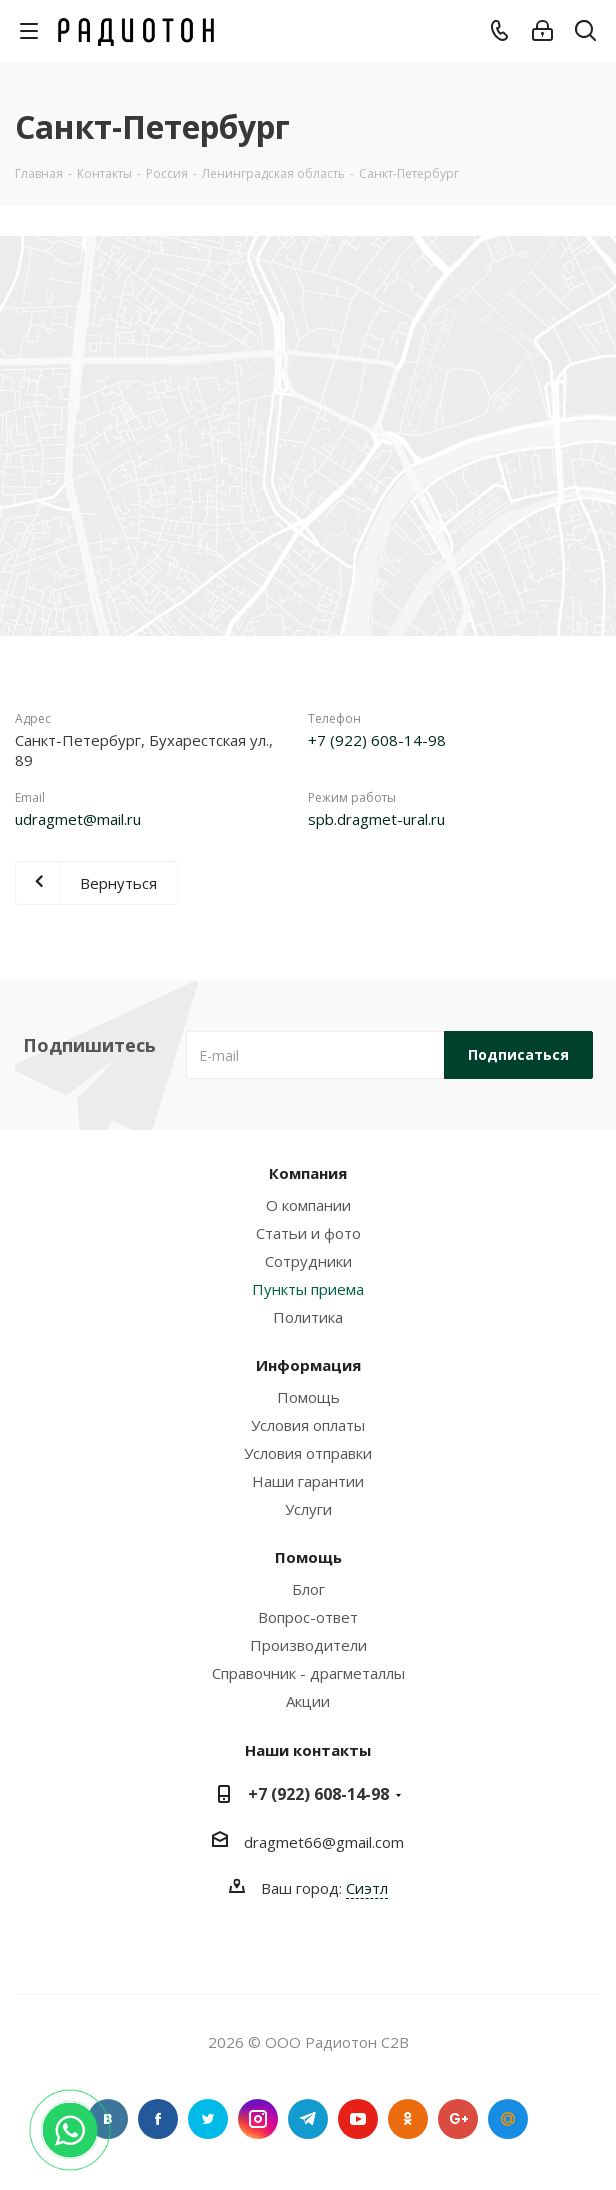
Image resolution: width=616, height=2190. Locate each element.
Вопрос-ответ (308, 1617)
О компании (308, 1205)
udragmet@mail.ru (78, 819)
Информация (308, 1365)
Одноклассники (408, 2119)
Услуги (308, 1509)
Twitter (208, 2119)
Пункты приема (308, 1289)
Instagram (258, 2119)
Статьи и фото (308, 1233)
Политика (308, 1317)
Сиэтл (367, 1888)
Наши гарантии (308, 1481)
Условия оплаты (308, 1425)
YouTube (358, 2119)
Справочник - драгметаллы (308, 1673)
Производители (308, 1645)
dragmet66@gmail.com (324, 1842)
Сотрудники (308, 1261)
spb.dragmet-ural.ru (376, 819)
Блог (308, 1589)
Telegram (308, 2119)
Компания (308, 1173)
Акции (308, 1701)
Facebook (158, 2119)
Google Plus (458, 2119)
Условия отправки (308, 1453)
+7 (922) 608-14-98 (377, 740)
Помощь (308, 1397)
